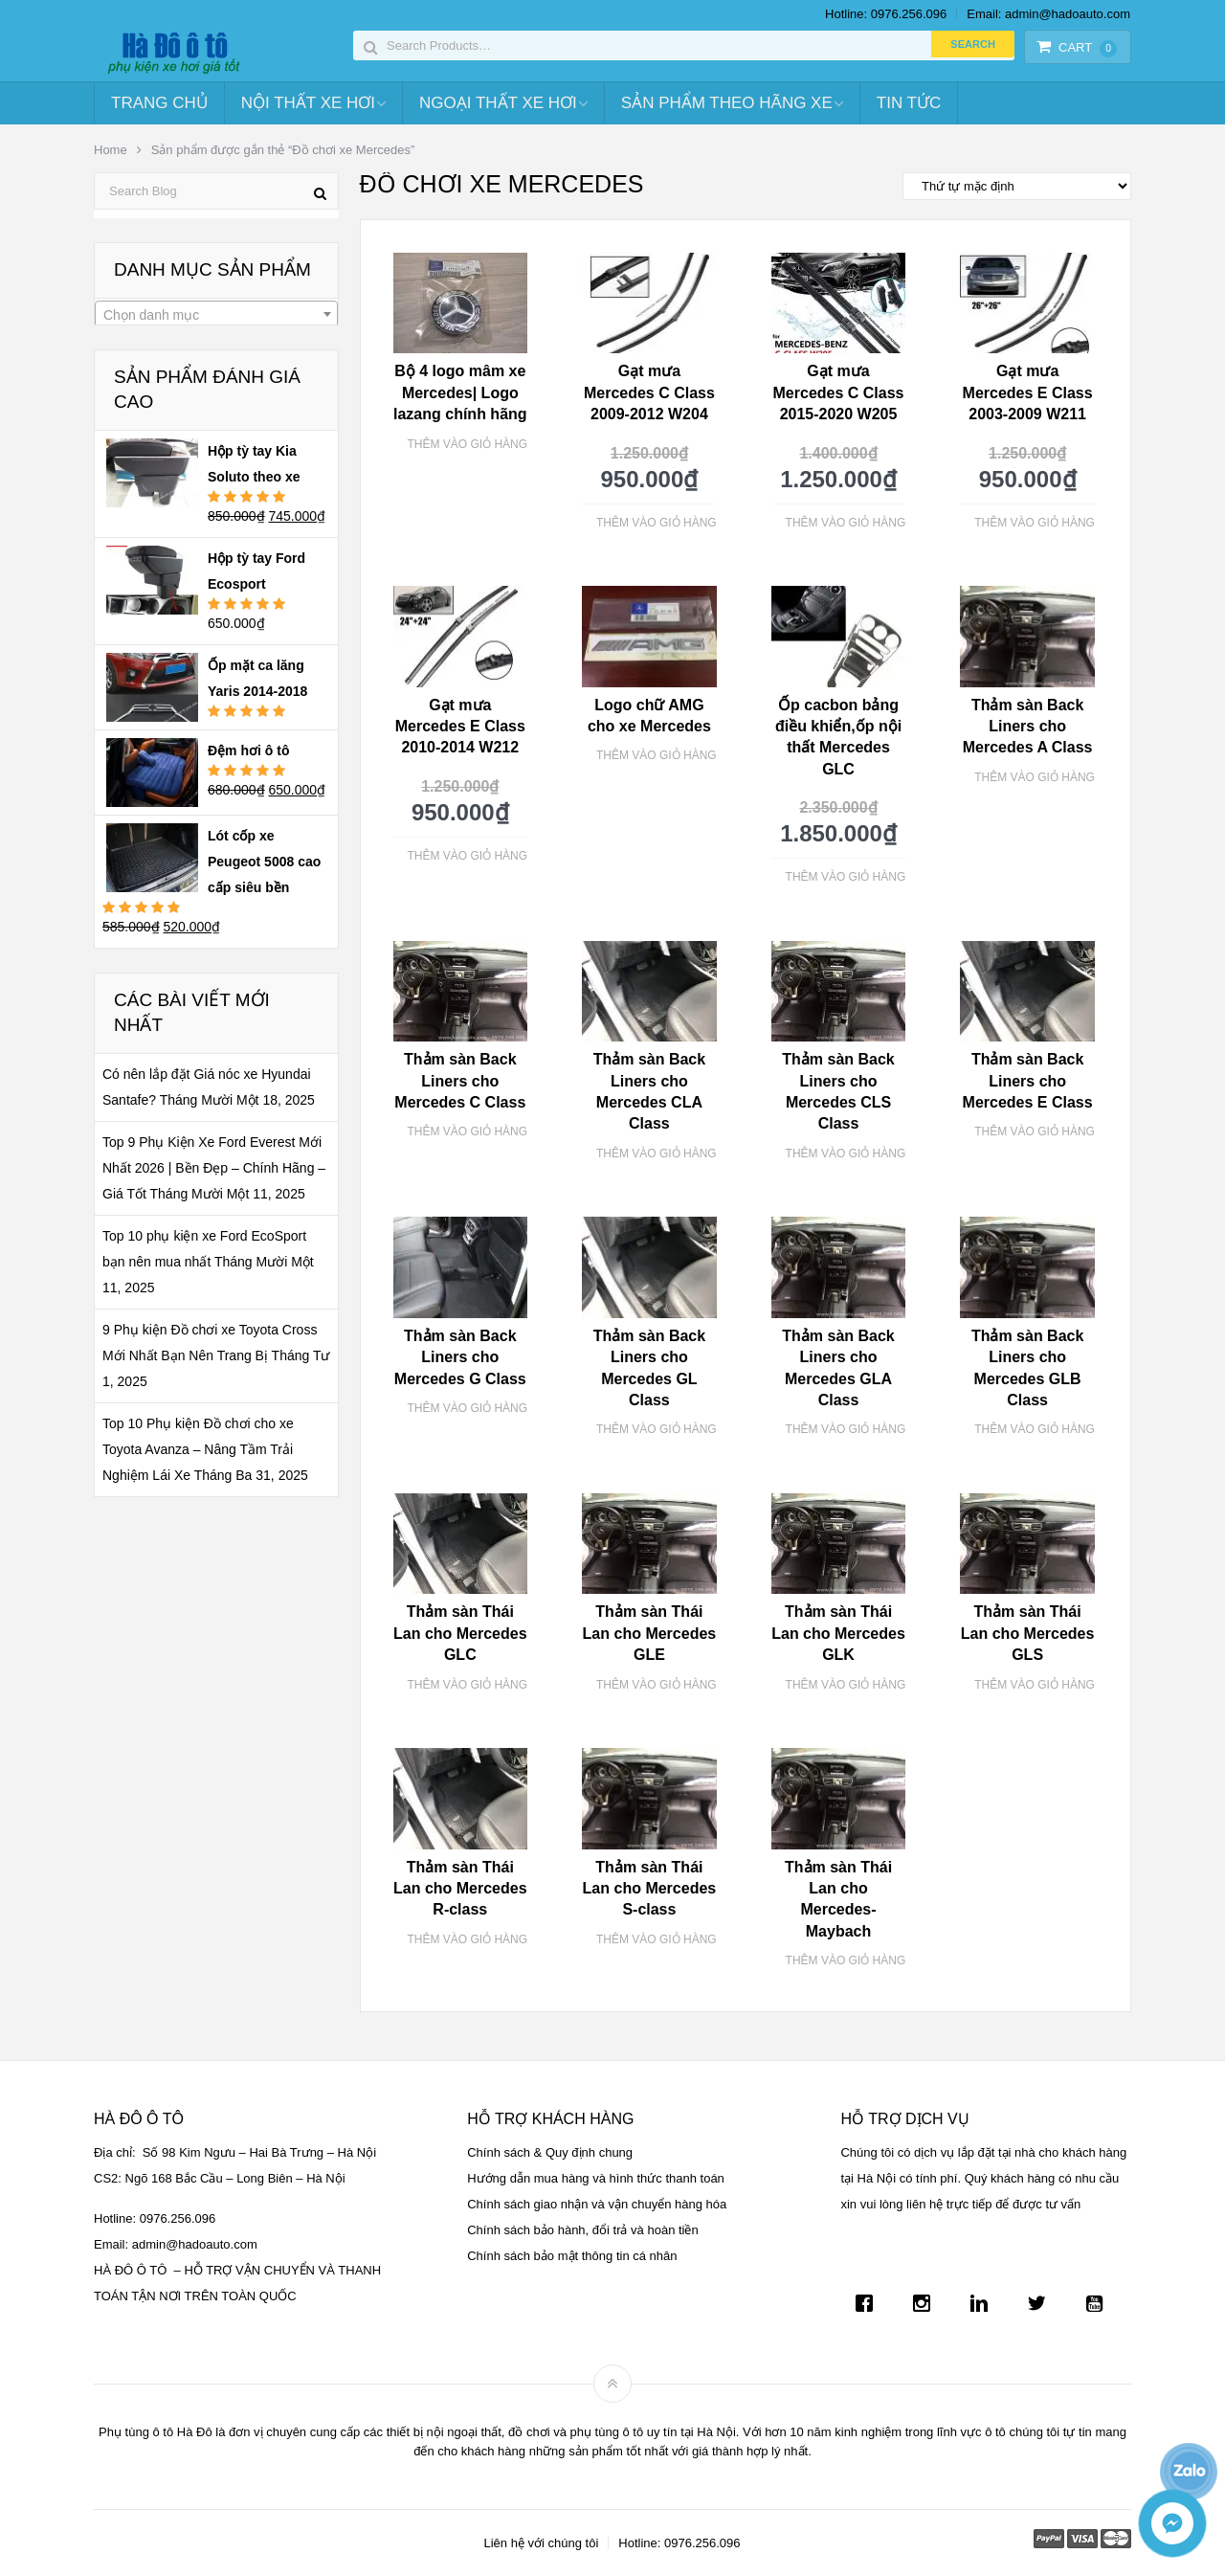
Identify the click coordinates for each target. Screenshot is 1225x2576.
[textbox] (216, 315)
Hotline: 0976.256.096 (886, 14)
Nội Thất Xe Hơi (308, 103)
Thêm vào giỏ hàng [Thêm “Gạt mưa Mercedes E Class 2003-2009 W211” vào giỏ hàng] (1034, 522)
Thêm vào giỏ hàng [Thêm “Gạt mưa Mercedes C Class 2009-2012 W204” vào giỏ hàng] (656, 522)
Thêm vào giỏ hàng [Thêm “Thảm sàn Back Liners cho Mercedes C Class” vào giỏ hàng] (467, 1131)
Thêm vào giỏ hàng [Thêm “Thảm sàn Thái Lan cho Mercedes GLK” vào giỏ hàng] (846, 1684)
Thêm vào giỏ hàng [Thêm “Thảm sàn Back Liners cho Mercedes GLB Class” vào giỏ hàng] (1034, 1429)
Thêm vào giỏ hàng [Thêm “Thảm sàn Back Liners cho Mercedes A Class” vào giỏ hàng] (1034, 777)
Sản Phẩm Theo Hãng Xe (727, 103)
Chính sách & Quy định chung (550, 2152)
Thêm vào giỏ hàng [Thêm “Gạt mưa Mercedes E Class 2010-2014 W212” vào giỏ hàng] (467, 855)
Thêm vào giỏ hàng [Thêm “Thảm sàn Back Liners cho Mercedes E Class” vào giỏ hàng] (1034, 1131)
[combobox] (216, 314)
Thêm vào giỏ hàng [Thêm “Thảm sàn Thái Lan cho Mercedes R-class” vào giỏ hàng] (467, 1939)
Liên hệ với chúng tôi (540, 2543)
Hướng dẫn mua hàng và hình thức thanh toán (595, 2178)
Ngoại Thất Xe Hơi (498, 103)
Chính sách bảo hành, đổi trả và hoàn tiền (582, 2230)
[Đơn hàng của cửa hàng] (1016, 186)
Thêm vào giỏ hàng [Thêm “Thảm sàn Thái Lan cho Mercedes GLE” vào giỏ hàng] (656, 1684)
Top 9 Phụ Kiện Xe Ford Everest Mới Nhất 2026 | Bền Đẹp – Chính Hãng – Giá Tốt (213, 1167)
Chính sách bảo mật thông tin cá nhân (572, 2256)
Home (110, 150)
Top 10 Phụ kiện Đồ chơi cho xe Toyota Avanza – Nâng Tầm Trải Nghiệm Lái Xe (198, 1449)
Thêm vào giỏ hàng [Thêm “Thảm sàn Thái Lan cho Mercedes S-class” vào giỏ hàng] (656, 1939)
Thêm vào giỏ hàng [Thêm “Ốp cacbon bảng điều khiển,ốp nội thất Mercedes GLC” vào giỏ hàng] (846, 877)
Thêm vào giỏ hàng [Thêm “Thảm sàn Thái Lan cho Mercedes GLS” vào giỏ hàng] (1034, 1684)
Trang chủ (159, 103)
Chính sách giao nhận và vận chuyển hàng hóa (596, 2204)
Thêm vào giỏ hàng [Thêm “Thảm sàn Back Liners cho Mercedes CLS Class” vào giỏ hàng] (846, 1153)
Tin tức (909, 103)
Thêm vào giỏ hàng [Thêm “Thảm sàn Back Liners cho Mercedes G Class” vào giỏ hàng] (467, 1408)
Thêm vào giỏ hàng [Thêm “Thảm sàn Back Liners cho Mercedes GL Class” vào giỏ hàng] (656, 1429)
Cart (1076, 47)
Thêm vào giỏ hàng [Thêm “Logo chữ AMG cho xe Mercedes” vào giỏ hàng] (656, 755)
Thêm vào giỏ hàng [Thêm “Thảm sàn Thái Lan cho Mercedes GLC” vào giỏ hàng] (467, 1684)
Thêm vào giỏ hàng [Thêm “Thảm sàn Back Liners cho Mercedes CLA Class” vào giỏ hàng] (656, 1153)
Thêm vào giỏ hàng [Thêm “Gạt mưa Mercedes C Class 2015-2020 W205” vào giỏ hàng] (846, 522)
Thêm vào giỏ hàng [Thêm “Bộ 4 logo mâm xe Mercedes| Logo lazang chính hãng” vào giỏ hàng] (467, 444)
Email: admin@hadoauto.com (1048, 14)
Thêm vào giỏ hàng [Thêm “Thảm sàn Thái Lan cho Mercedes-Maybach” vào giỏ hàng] (846, 1960)
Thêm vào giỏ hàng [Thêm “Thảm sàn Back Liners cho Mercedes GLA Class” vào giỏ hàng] (846, 1429)
